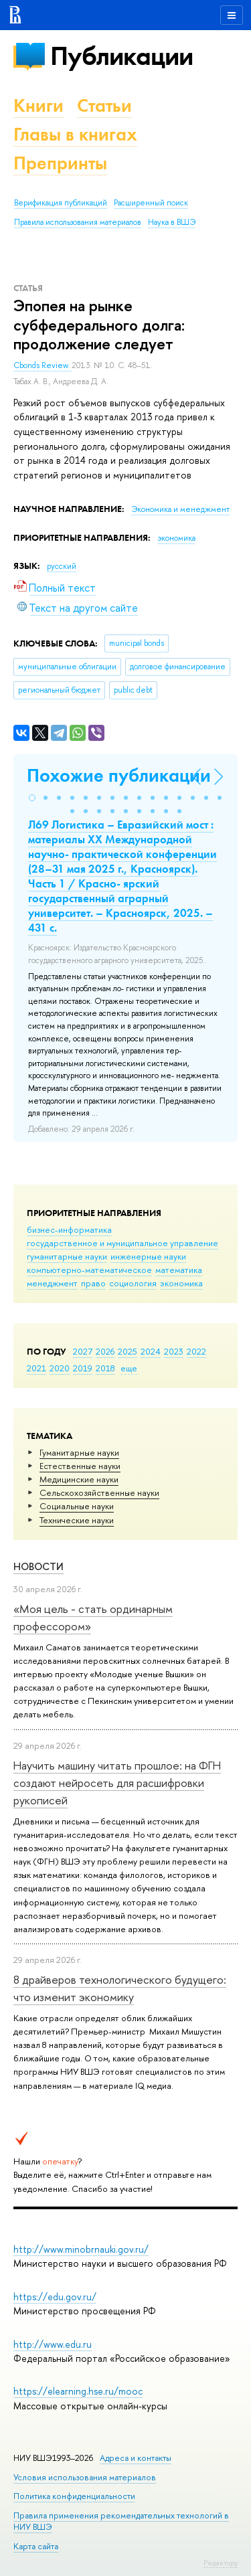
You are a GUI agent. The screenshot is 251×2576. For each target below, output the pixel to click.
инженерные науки (148, 1256)
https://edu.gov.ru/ (54, 2296)
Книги (38, 105)
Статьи (104, 105)
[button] (32, 797)
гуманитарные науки (67, 1256)
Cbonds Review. (42, 365)
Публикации (121, 56)
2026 (105, 1351)
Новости (38, 1566)
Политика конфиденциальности (74, 2496)
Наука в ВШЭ (171, 222)
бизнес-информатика (69, 1229)
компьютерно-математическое (89, 1270)
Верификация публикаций (60, 202)
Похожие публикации (119, 775)
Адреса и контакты (135, 2458)
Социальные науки (76, 1506)
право (93, 1283)
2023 (173, 1351)
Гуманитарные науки (79, 1452)
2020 (60, 1368)
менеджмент (52, 1283)
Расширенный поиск (151, 202)
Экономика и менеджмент (180, 509)
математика (178, 1270)
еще (128, 1368)
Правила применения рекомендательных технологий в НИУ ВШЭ (121, 2521)
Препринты (60, 163)
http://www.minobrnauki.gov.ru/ (81, 2249)
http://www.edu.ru (52, 2344)
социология (133, 1283)
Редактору (220, 2562)
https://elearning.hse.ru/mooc (78, 2391)
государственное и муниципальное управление (122, 1243)
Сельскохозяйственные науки (99, 1492)
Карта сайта (35, 2546)
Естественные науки (79, 1466)
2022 (196, 1351)
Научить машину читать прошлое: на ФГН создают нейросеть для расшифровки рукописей (117, 1782)
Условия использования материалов (84, 2477)
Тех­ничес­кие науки (76, 1520)
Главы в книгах (75, 134)
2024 (151, 1351)
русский (61, 566)
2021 (36, 1368)
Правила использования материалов (77, 222)
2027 (82, 1351)
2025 (127, 1351)
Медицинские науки (78, 1479)
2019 (82, 1368)
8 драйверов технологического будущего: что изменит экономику (119, 1988)
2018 (105, 1368)
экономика (181, 1283)
